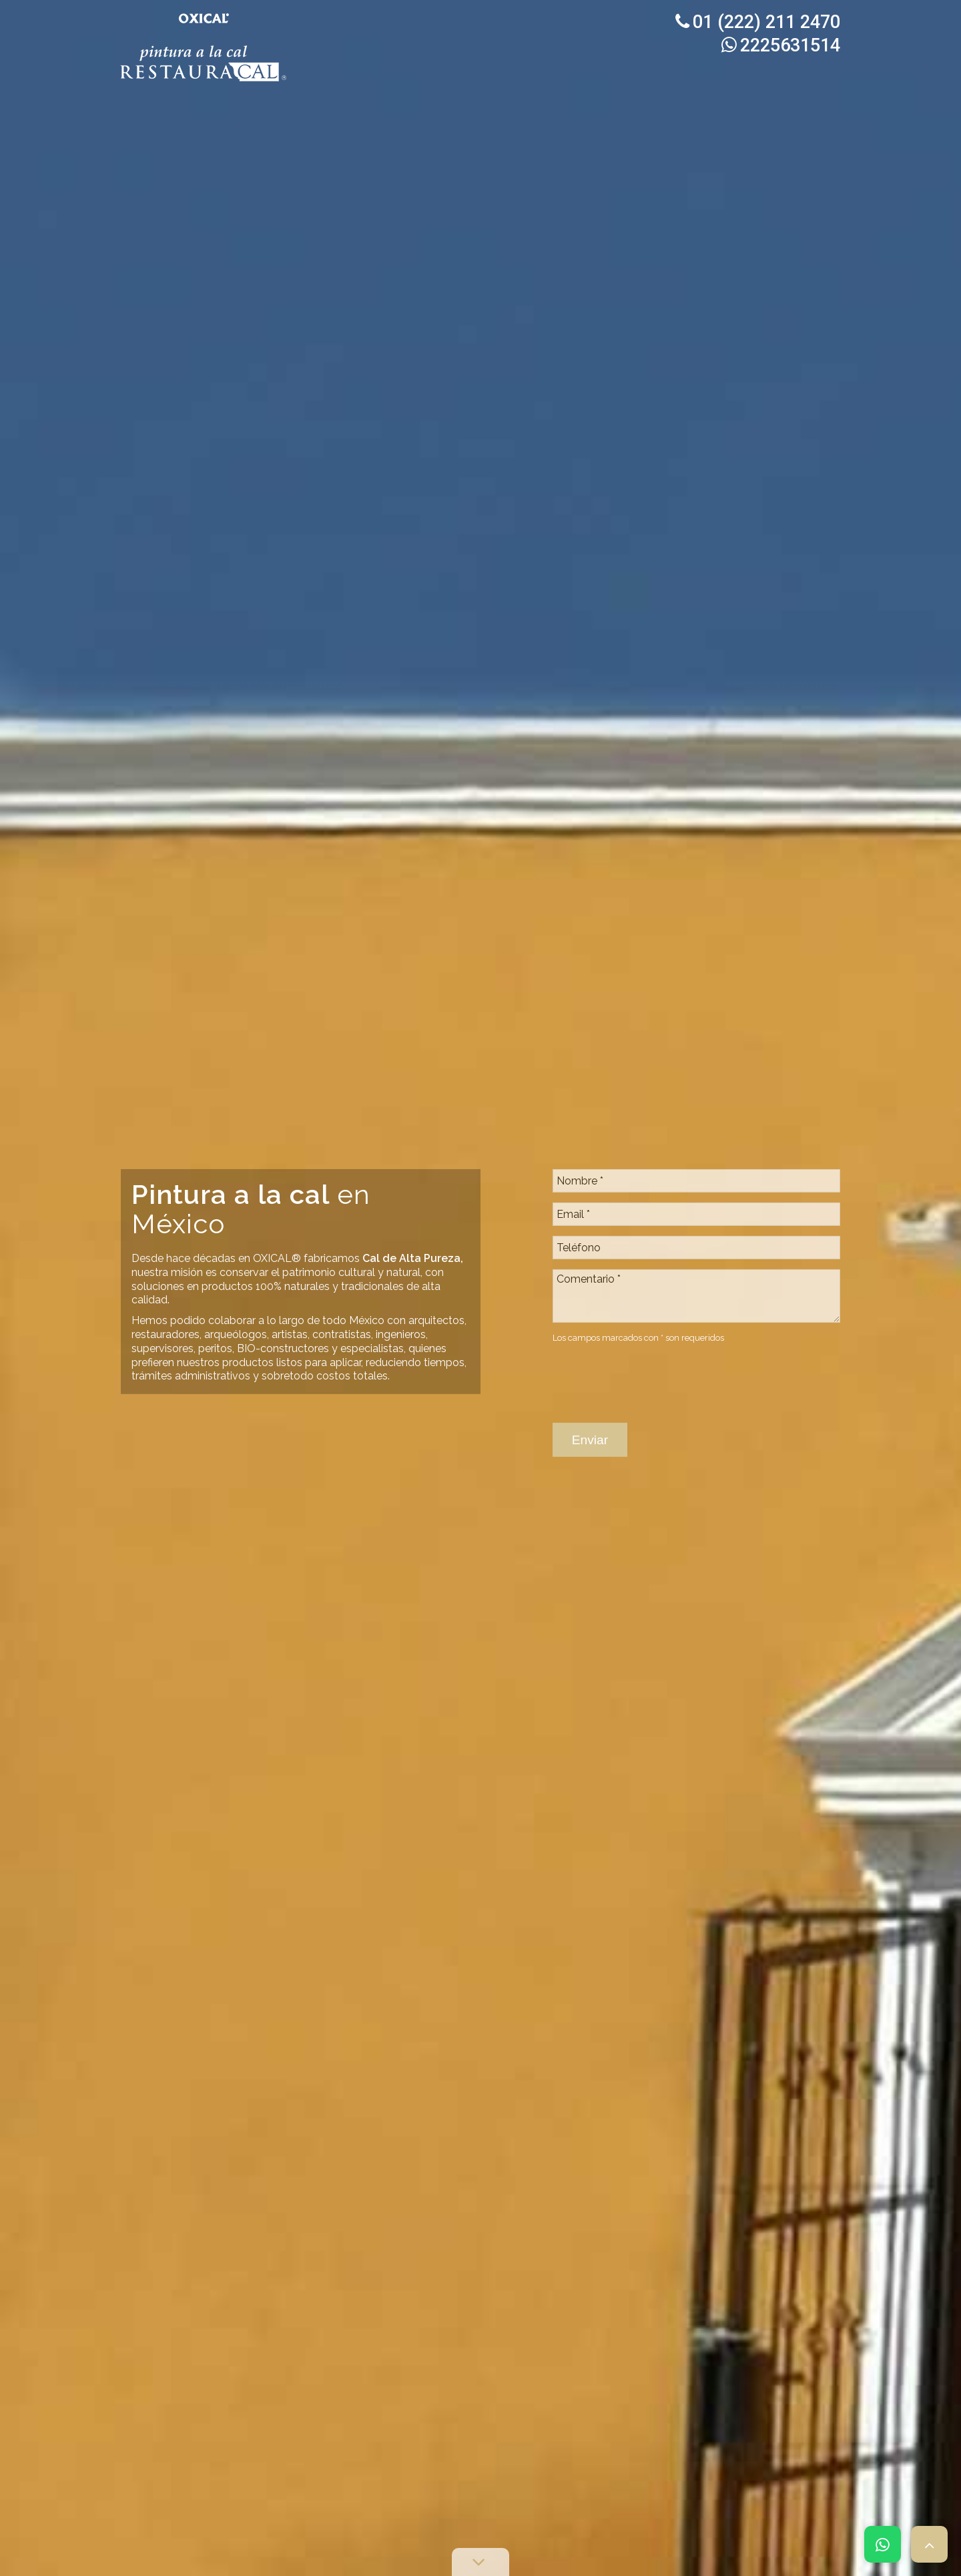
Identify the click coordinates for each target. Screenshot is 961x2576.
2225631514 (780, 45)
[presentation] (654, 1285)
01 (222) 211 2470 (757, 22)
